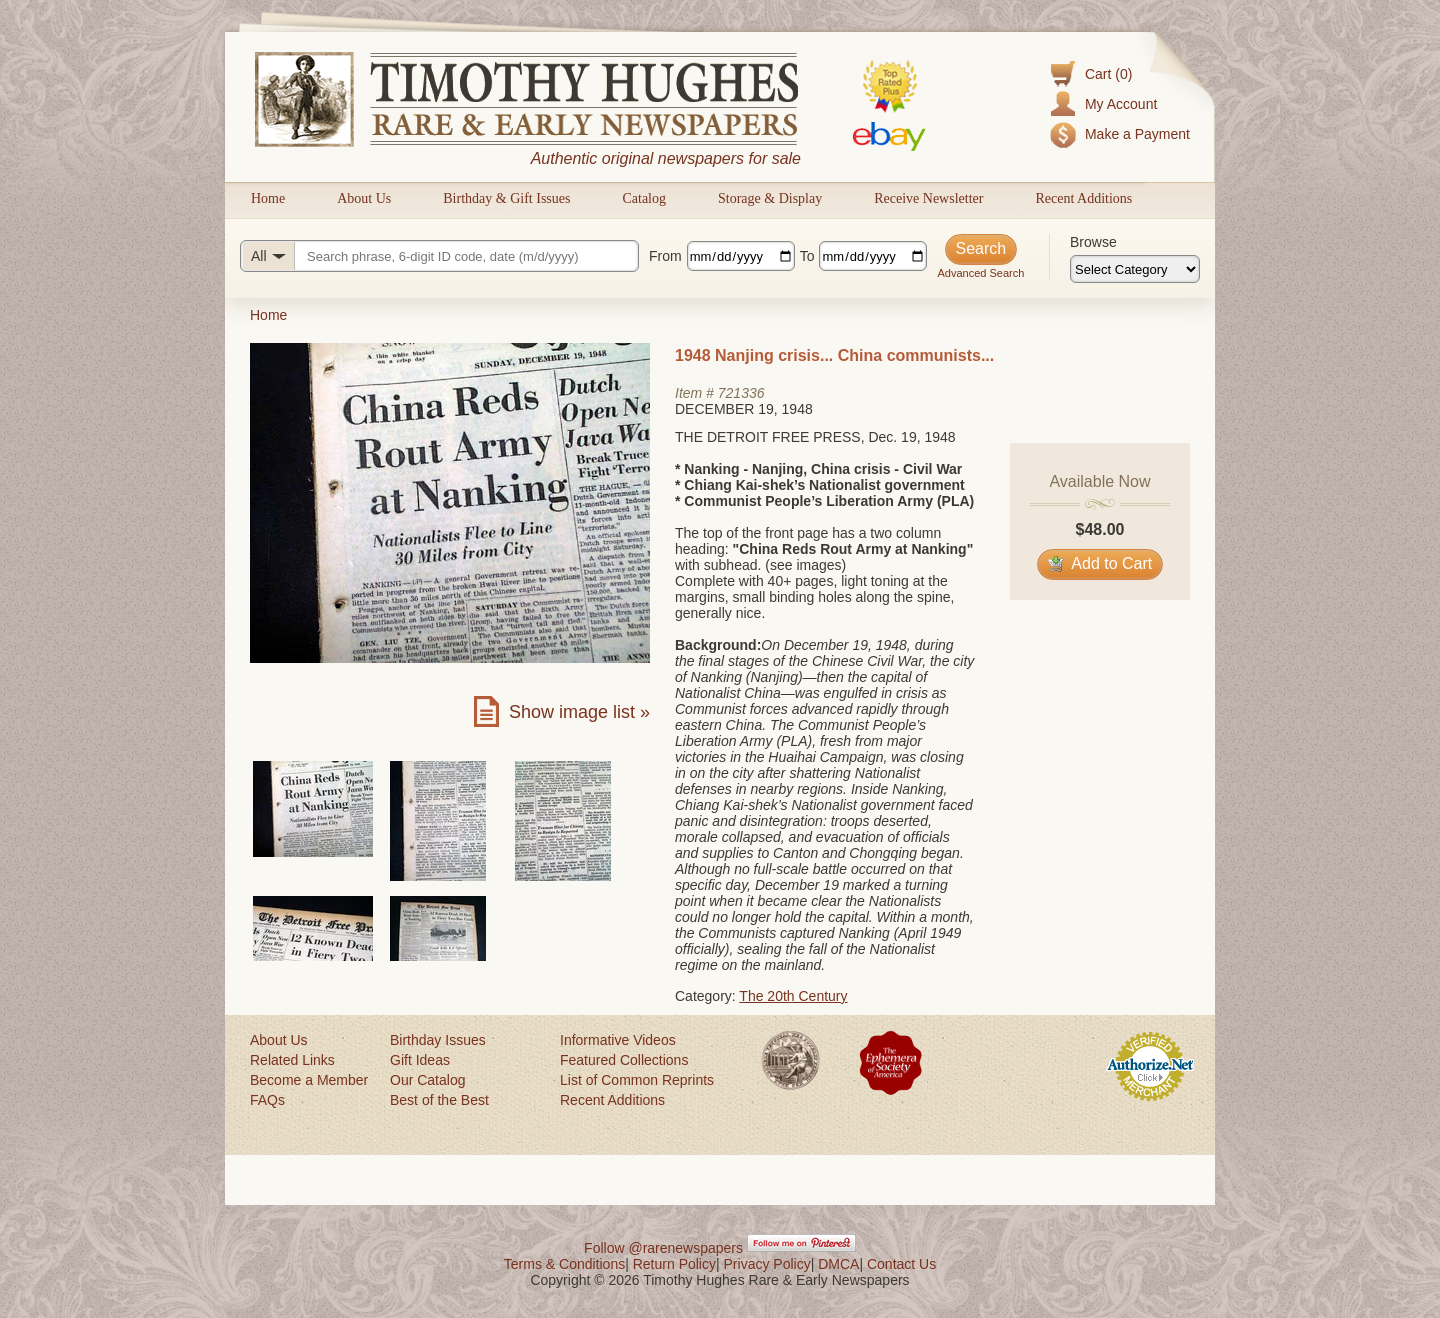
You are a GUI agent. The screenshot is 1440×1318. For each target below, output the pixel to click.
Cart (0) (1108, 74)
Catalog (644, 198)
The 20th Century (793, 996)
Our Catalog (427, 1080)
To (807, 256)
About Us (364, 198)
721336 (741, 393)
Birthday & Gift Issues (506, 198)
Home (268, 198)
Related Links (292, 1060)
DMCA (838, 1264)
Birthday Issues (438, 1040)
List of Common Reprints (637, 1080)
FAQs (267, 1100)
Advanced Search (980, 273)
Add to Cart (1100, 563)
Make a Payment (1137, 134)
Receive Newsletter (928, 198)
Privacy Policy (767, 1264)
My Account (1121, 104)
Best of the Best (439, 1100)
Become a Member (309, 1080)
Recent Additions (1083, 198)
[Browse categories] (1135, 269)
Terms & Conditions (564, 1264)
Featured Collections (624, 1060)
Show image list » (579, 712)
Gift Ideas (420, 1060)
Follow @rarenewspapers (663, 1248)
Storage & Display (770, 198)
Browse (1093, 242)
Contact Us (901, 1264)
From (665, 256)
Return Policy (674, 1264)
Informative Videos (618, 1040)
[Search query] (439, 256)
